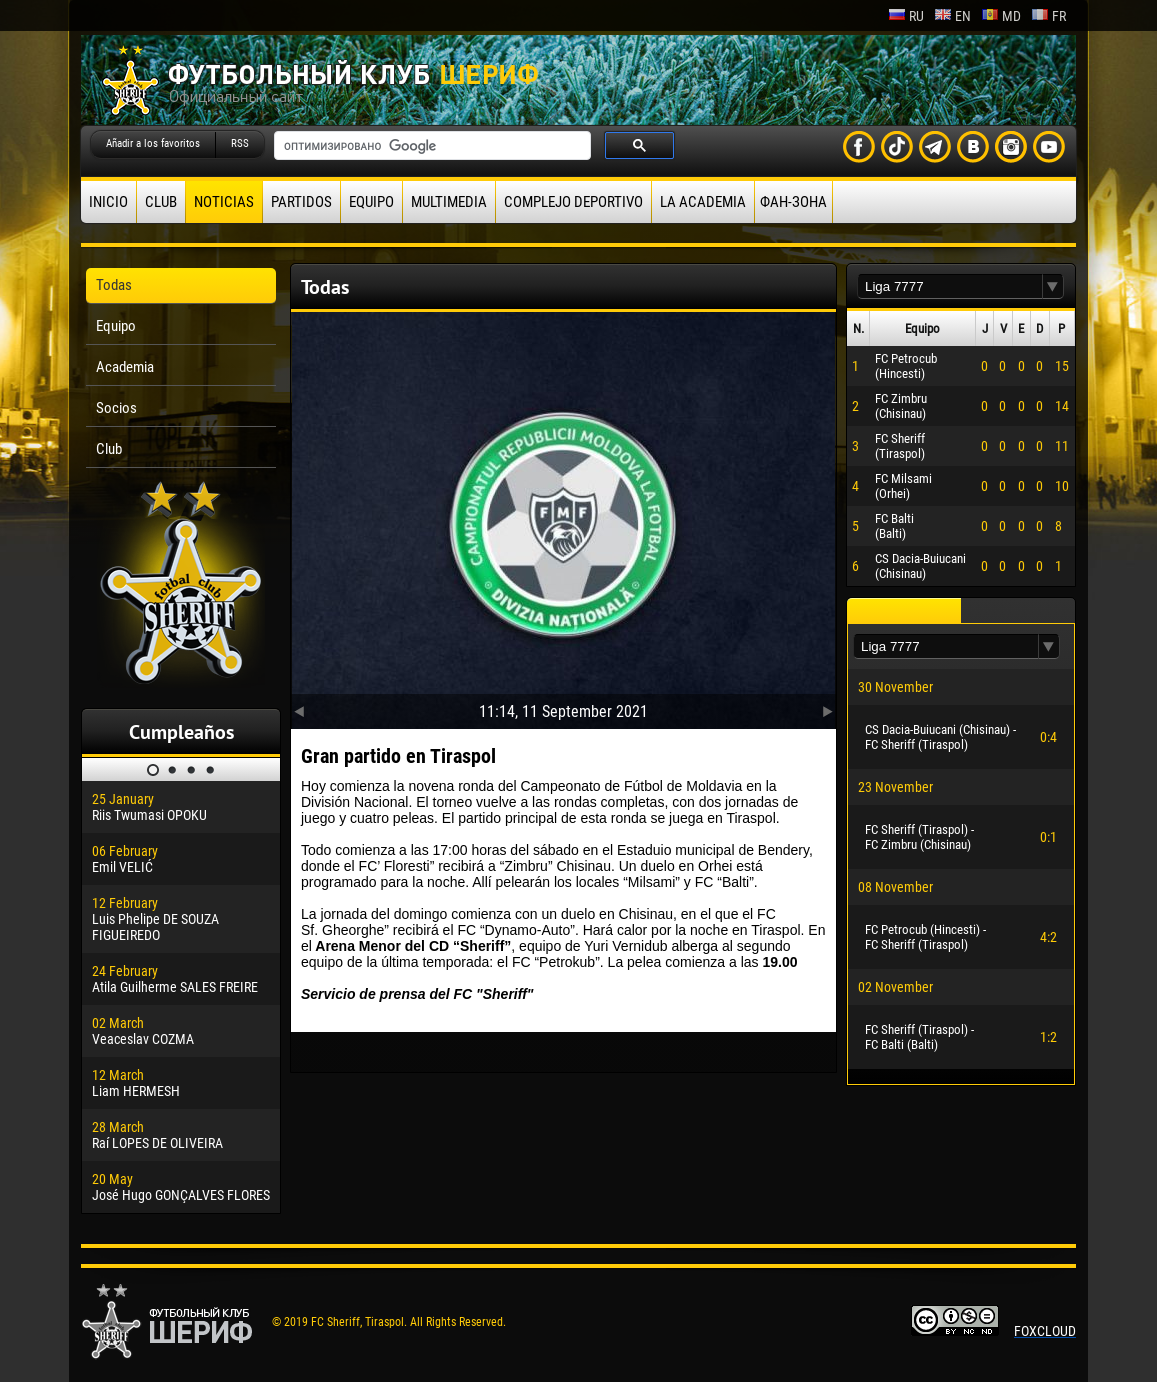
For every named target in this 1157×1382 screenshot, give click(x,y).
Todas (114, 285)
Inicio (108, 202)
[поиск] (430, 146)
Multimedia (449, 202)
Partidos (301, 202)
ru (906, 16)
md (1001, 16)
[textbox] (950, 286)
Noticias (224, 202)
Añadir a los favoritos (153, 143)
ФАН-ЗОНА (793, 202)
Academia (125, 367)
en (952, 16)
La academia (703, 202)
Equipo (371, 202)
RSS (240, 143)
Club (161, 202)
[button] (1053, 286)
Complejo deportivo (573, 202)
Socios (116, 408)
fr (1048, 16)
